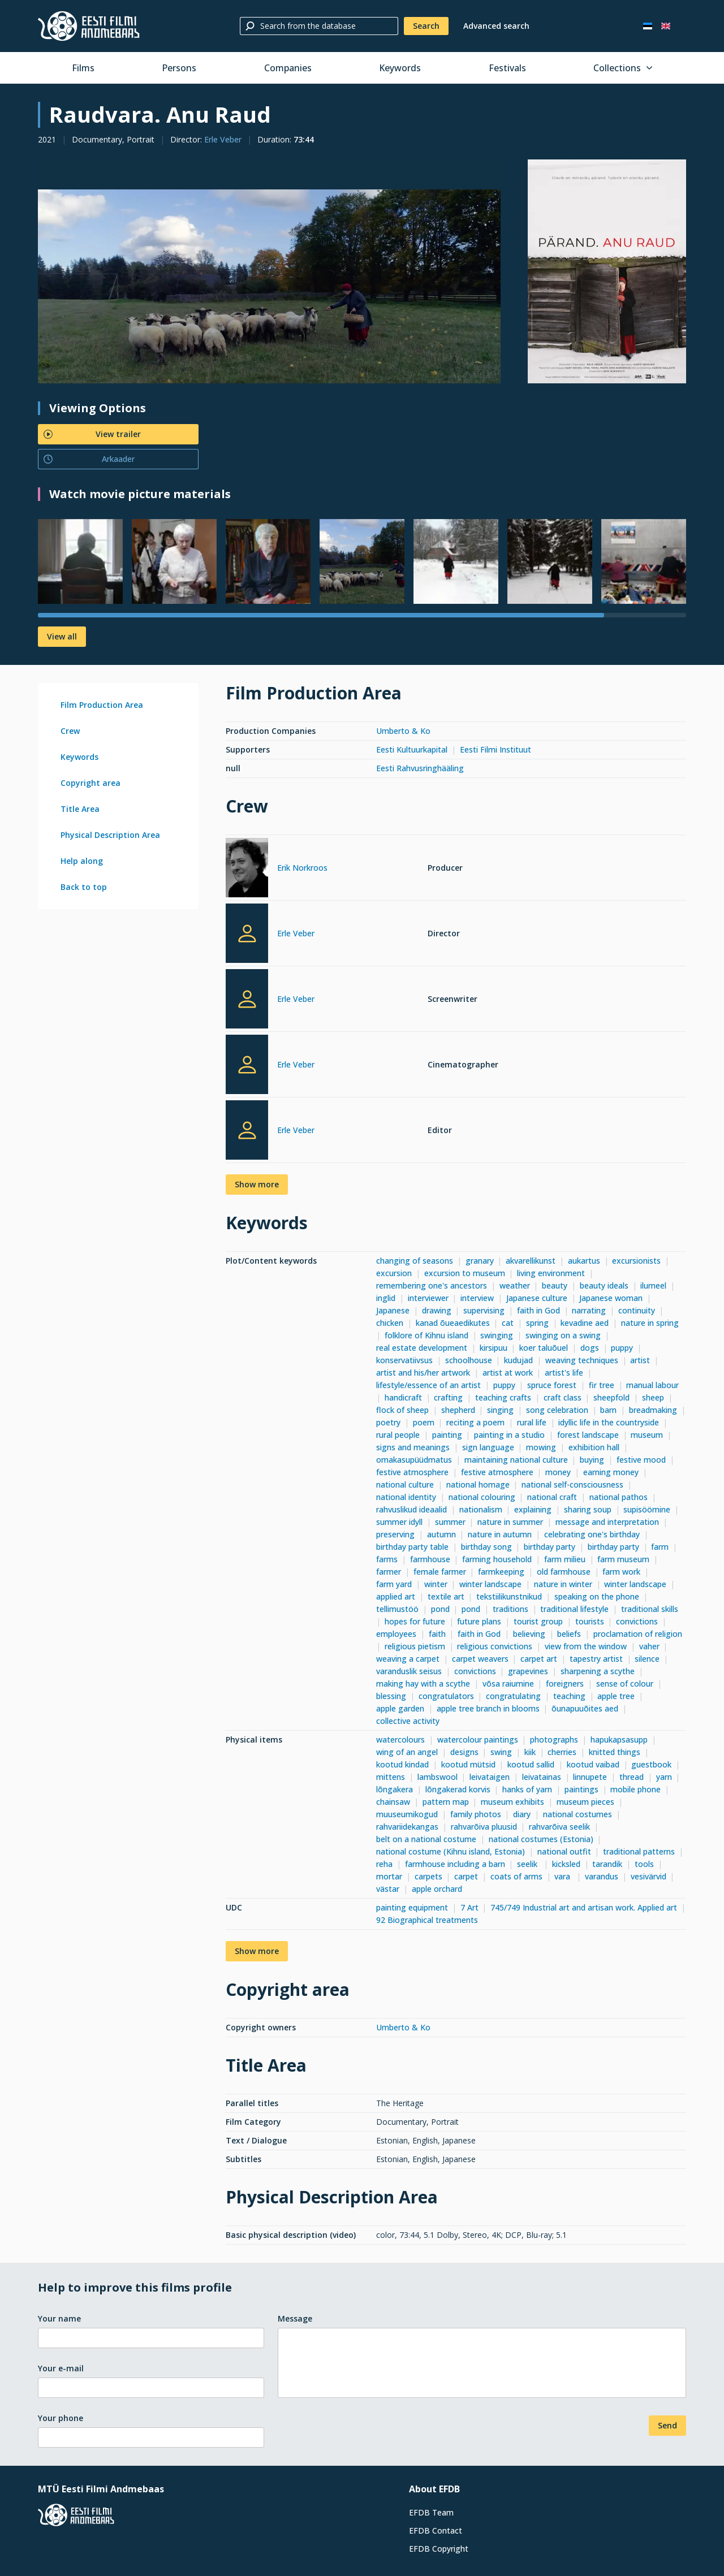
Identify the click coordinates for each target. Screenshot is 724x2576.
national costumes (577, 1814)
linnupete (590, 1776)
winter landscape (490, 1584)
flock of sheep (402, 1409)
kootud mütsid (468, 1764)
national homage (478, 1484)
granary (480, 1260)
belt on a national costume (426, 1839)
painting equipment (412, 1907)
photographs (554, 1739)
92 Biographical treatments (427, 1919)
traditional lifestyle (574, 1608)
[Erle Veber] (247, 933)
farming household (497, 1559)
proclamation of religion (637, 1633)
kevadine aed (585, 1322)
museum (647, 1434)
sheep (653, 1397)
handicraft (403, 1397)
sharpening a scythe (598, 1671)
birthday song (486, 1546)
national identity (406, 1497)
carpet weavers (480, 1658)
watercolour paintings (477, 1739)
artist (640, 1360)
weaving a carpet (407, 1658)
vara (563, 1876)
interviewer (428, 1298)
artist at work (507, 1372)
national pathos (618, 1497)
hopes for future (415, 1621)
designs (464, 1752)
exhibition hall (593, 1447)
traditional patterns (639, 1851)
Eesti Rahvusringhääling (420, 768)
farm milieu (564, 1559)
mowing (541, 1447)
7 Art (469, 1907)
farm (660, 1546)
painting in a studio (509, 1434)
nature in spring (650, 1322)
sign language (488, 1447)
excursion (394, 1273)
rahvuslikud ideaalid (411, 1509)
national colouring (482, 1497)
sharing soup (587, 1509)
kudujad (518, 1360)
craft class (562, 1397)
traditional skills (649, 1608)
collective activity (407, 1720)
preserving (395, 1534)
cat (508, 1322)
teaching (569, 1696)
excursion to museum (464, 1273)
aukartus (584, 1260)
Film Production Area (102, 704)
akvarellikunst (530, 1260)
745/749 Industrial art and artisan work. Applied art (583, 1907)
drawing (436, 1310)
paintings (581, 1789)
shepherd (458, 1409)
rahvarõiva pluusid (484, 1826)
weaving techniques (581, 1360)
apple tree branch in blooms (488, 1708)
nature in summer (510, 1521)
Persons (179, 68)
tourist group (538, 1621)
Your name (59, 2318)
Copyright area (90, 782)
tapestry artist (596, 1658)
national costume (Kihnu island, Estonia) (450, 1851)
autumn (441, 1534)
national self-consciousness (572, 1484)
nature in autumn (500, 1534)
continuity (636, 1310)
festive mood (641, 1459)
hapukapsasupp (619, 1739)
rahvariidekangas (407, 1826)
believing (529, 1633)
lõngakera (394, 1789)
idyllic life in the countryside (608, 1422)
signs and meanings (413, 1447)
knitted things (614, 1752)
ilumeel (653, 1285)
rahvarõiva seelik (559, 1826)
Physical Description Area (110, 834)
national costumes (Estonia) (541, 1839)
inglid (385, 1298)
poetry (388, 1422)
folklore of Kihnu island (426, 1335)
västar (387, 1888)
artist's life (564, 1372)
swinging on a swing (563, 1335)
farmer (388, 1571)
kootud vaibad (593, 1764)
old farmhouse (564, 1571)
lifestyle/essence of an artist (428, 1385)
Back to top (84, 886)
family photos (475, 1814)
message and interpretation (607, 1521)
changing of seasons (414, 1260)
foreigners (565, 1683)
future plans (479, 1621)
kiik (530, 1752)
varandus (601, 1876)
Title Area (80, 808)
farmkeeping (501, 1571)
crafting (448, 1397)
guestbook (651, 1764)
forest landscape (588, 1434)
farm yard (394, 1584)
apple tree (616, 1696)
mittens (390, 1776)
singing (500, 1409)
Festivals (507, 68)
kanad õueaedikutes (453, 1322)
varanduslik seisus (409, 1671)
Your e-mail (61, 2368)
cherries (562, 1752)
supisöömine (646, 1509)
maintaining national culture (516, 1459)
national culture (405, 1484)
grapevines (528, 1671)
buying (592, 1459)
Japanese (393, 1310)
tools (644, 1863)
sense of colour (624, 1683)
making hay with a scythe (423, 1683)
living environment (551, 1273)
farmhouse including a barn (455, 1863)
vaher (649, 1646)
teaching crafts (503, 1397)
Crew (70, 730)
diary (522, 1814)
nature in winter (563, 1584)
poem (423, 1422)
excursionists (636, 1260)
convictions (637, 1621)
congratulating (513, 1696)
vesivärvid (648, 1876)
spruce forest (551, 1385)
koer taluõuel (543, 1347)
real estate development (421, 1347)
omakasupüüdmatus (414, 1459)
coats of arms (516, 1876)
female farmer (439, 1571)
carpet (466, 1876)
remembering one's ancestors (431, 1285)
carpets (428, 1876)
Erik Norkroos (302, 867)
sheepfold (611, 1397)
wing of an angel (407, 1752)
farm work (621, 1571)
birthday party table (412, 1546)
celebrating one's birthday (592, 1534)
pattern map (446, 1801)
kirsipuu (493, 1347)
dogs (589, 1347)
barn (608, 1409)
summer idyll (399, 1521)
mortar (389, 1876)
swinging (496, 1335)
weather (514, 1285)
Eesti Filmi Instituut (495, 749)
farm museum (623, 1559)
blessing (391, 1696)
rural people (398, 1434)
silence (647, 1658)
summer (450, 1521)
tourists (589, 1621)
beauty (554, 1285)
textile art (446, 1596)
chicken (389, 1322)
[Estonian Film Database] (89, 26)
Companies (288, 68)
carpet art (538, 1658)
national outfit (564, 1851)
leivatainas (541, 1776)
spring (537, 1322)
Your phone (60, 2418)
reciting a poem (475, 1422)
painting (447, 1434)
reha (384, 1863)
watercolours (400, 1739)
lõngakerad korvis (457, 1789)
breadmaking (653, 1409)
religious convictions (494, 1646)
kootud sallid (530, 1764)
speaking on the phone (596, 1596)
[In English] (666, 26)
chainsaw (393, 1801)
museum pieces (585, 1801)
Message (295, 2318)
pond (440, 1608)
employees (396, 1633)
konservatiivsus (404, 1360)
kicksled (566, 1863)
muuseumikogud (407, 1814)
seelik (528, 1863)
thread (631, 1776)
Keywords (400, 68)
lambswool (437, 1776)
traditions (510, 1608)
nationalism (480, 1509)
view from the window (586, 1646)
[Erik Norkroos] (247, 869)
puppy (622, 1347)
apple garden (400, 1708)
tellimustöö (397, 1608)
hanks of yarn (527, 1789)
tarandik (607, 1863)
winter (435, 1584)
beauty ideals (604, 1285)
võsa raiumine (508, 1683)
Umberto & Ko (403, 730)
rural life (531, 1422)
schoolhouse (468, 1360)
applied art (395, 1596)
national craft (552, 1497)
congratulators (446, 1696)
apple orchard (437, 1888)
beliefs (569, 1633)
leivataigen (489, 1776)
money (558, 1472)
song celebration (557, 1409)
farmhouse (430, 1559)
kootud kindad (402, 1764)
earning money (611, 1472)
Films (83, 68)
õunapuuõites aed (584, 1708)
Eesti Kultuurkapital (411, 749)
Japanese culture (536, 1298)
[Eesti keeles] (648, 26)
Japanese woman (611, 1298)
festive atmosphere (412, 1472)
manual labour (652, 1385)
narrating (589, 1310)
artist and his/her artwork (423, 1372)
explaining (532, 1509)
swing (501, 1752)
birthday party (549, 1546)
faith (437, 1633)
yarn (664, 1776)
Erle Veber (223, 139)
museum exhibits (512, 1801)
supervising (484, 1310)
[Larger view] (269, 286)
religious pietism (415, 1646)
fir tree (601, 1385)
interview (477, 1298)
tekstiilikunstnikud (509, 1596)
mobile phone (635, 1789)
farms (387, 1559)
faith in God (538, 1310)
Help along (82, 860)
